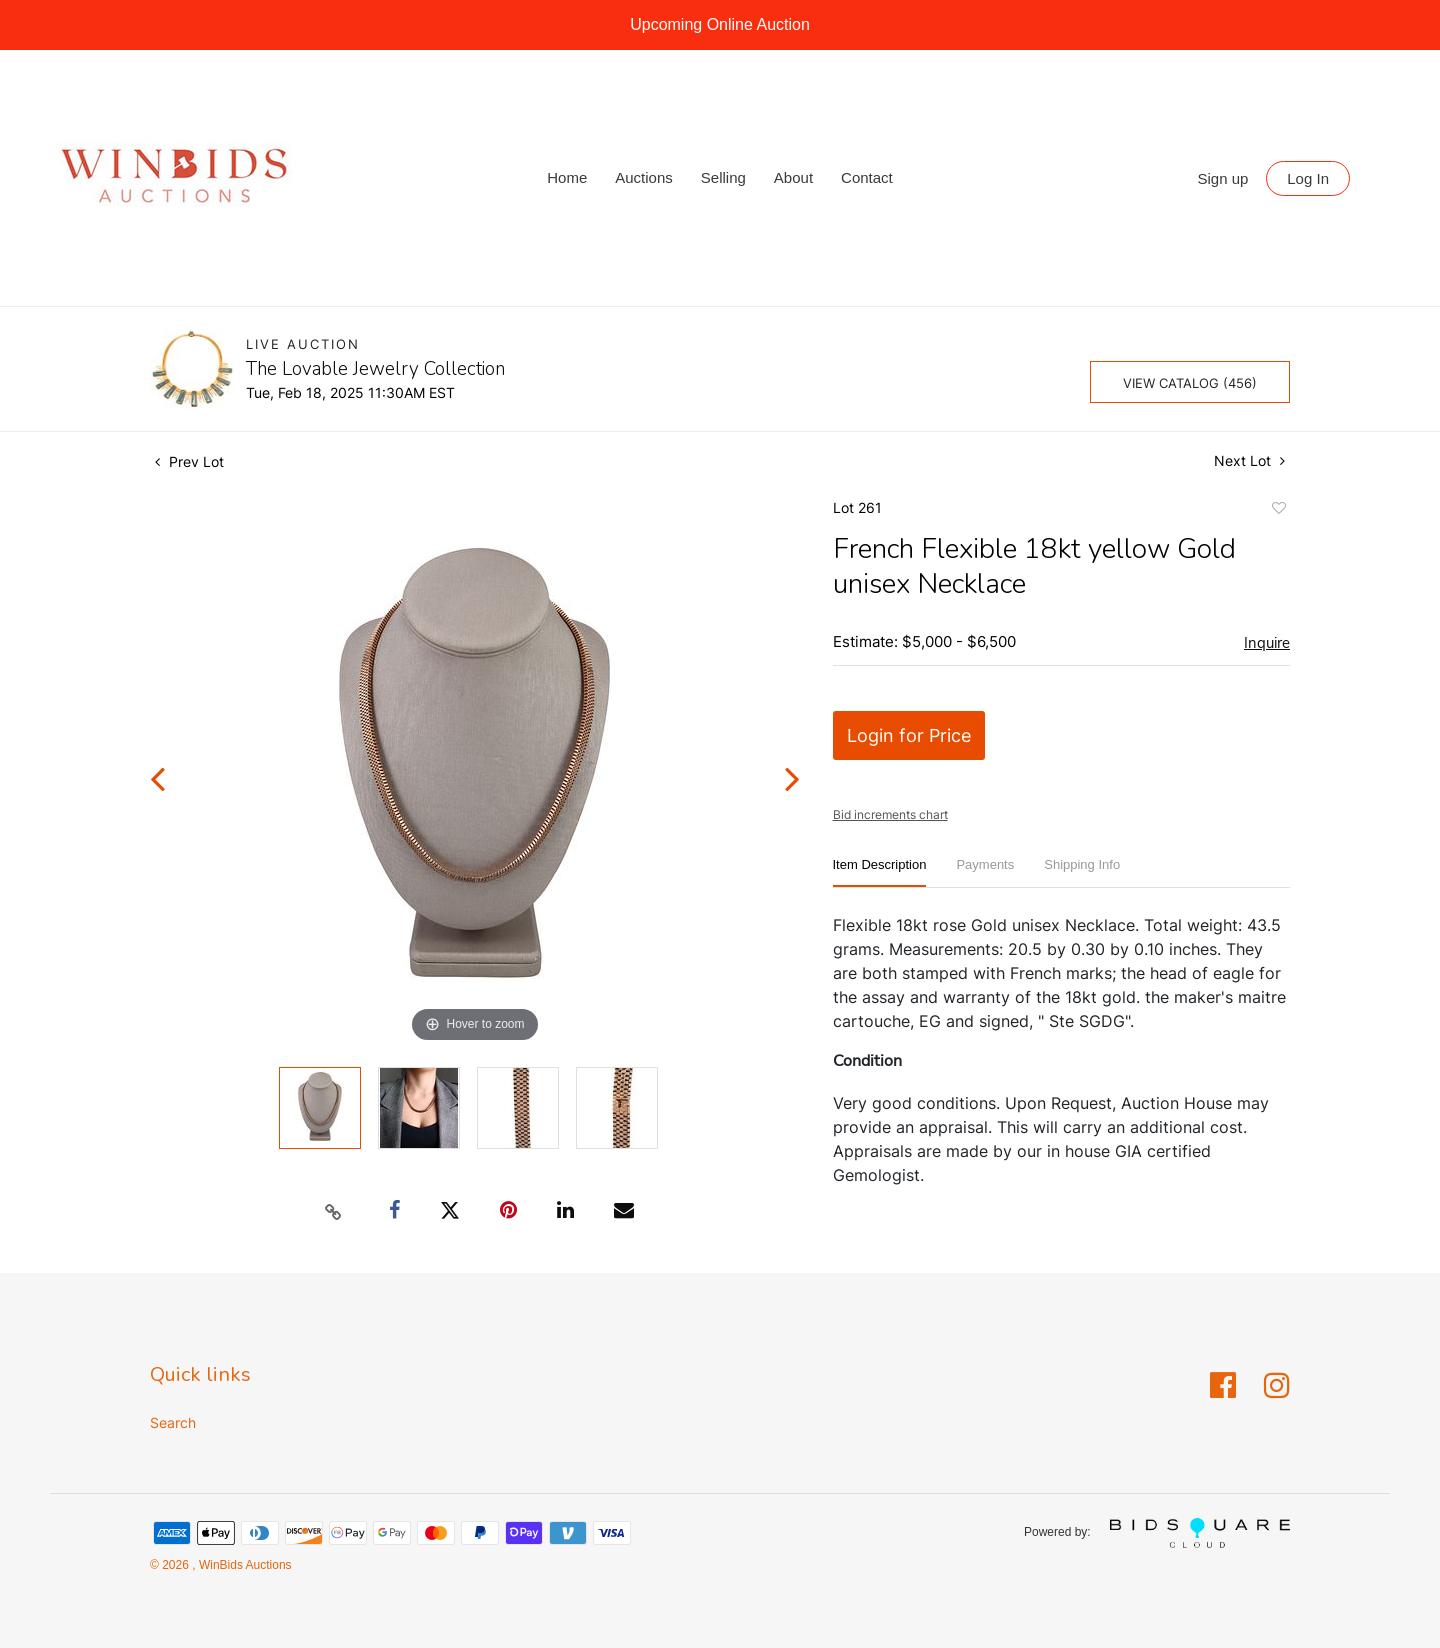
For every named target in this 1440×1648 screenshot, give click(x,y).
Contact (867, 177)
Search (173, 1422)
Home (567, 177)
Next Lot (1249, 460)
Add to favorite (1278, 511)
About (793, 177)
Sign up (1223, 178)
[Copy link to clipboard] (334, 1211)
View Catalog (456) (1190, 383)
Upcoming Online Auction (720, 24)
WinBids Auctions (244, 1565)
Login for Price (909, 735)
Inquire (1267, 643)
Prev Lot (189, 461)
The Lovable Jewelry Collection (375, 369)
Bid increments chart (890, 814)
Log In (1308, 178)
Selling (723, 177)
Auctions (644, 177)
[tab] (880, 872)
